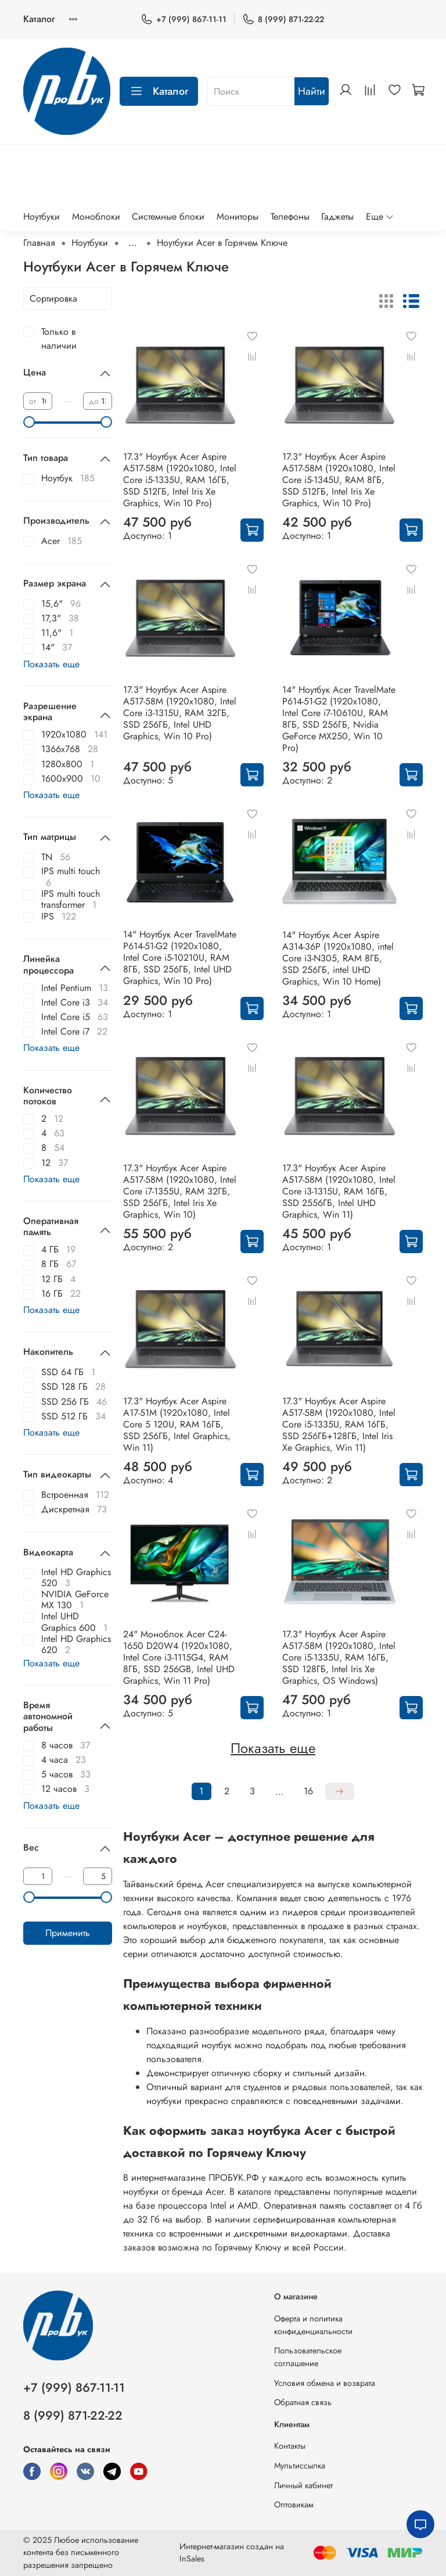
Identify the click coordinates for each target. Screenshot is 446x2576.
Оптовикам (294, 2504)
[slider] (29, 422)
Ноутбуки (41, 216)
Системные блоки (168, 216)
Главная (39, 242)
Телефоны (290, 216)
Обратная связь (303, 2402)
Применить (67, 1933)
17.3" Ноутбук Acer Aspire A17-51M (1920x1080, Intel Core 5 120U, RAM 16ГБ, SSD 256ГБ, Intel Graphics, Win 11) (177, 1424)
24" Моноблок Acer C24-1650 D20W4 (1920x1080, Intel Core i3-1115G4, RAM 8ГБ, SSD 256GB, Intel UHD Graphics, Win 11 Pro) (179, 1657)
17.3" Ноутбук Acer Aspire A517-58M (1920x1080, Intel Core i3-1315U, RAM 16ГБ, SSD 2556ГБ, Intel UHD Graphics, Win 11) (338, 1191)
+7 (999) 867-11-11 (183, 19)
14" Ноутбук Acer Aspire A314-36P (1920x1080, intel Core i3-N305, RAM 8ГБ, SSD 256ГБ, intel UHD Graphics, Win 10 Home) (338, 958)
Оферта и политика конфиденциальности (313, 2325)
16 (308, 1791)
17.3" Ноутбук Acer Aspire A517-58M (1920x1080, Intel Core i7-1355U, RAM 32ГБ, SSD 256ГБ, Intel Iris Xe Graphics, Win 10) (179, 1191)
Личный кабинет (303, 2485)
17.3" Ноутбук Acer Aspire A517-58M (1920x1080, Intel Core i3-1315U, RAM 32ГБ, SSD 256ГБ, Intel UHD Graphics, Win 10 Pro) (179, 713)
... (132, 243)
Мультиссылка (299, 2465)
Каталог (39, 19)
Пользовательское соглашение (307, 2357)
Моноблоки (96, 216)
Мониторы (237, 216)
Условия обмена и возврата (324, 2383)
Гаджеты (337, 216)
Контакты (289, 2446)
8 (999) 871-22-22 (283, 19)
